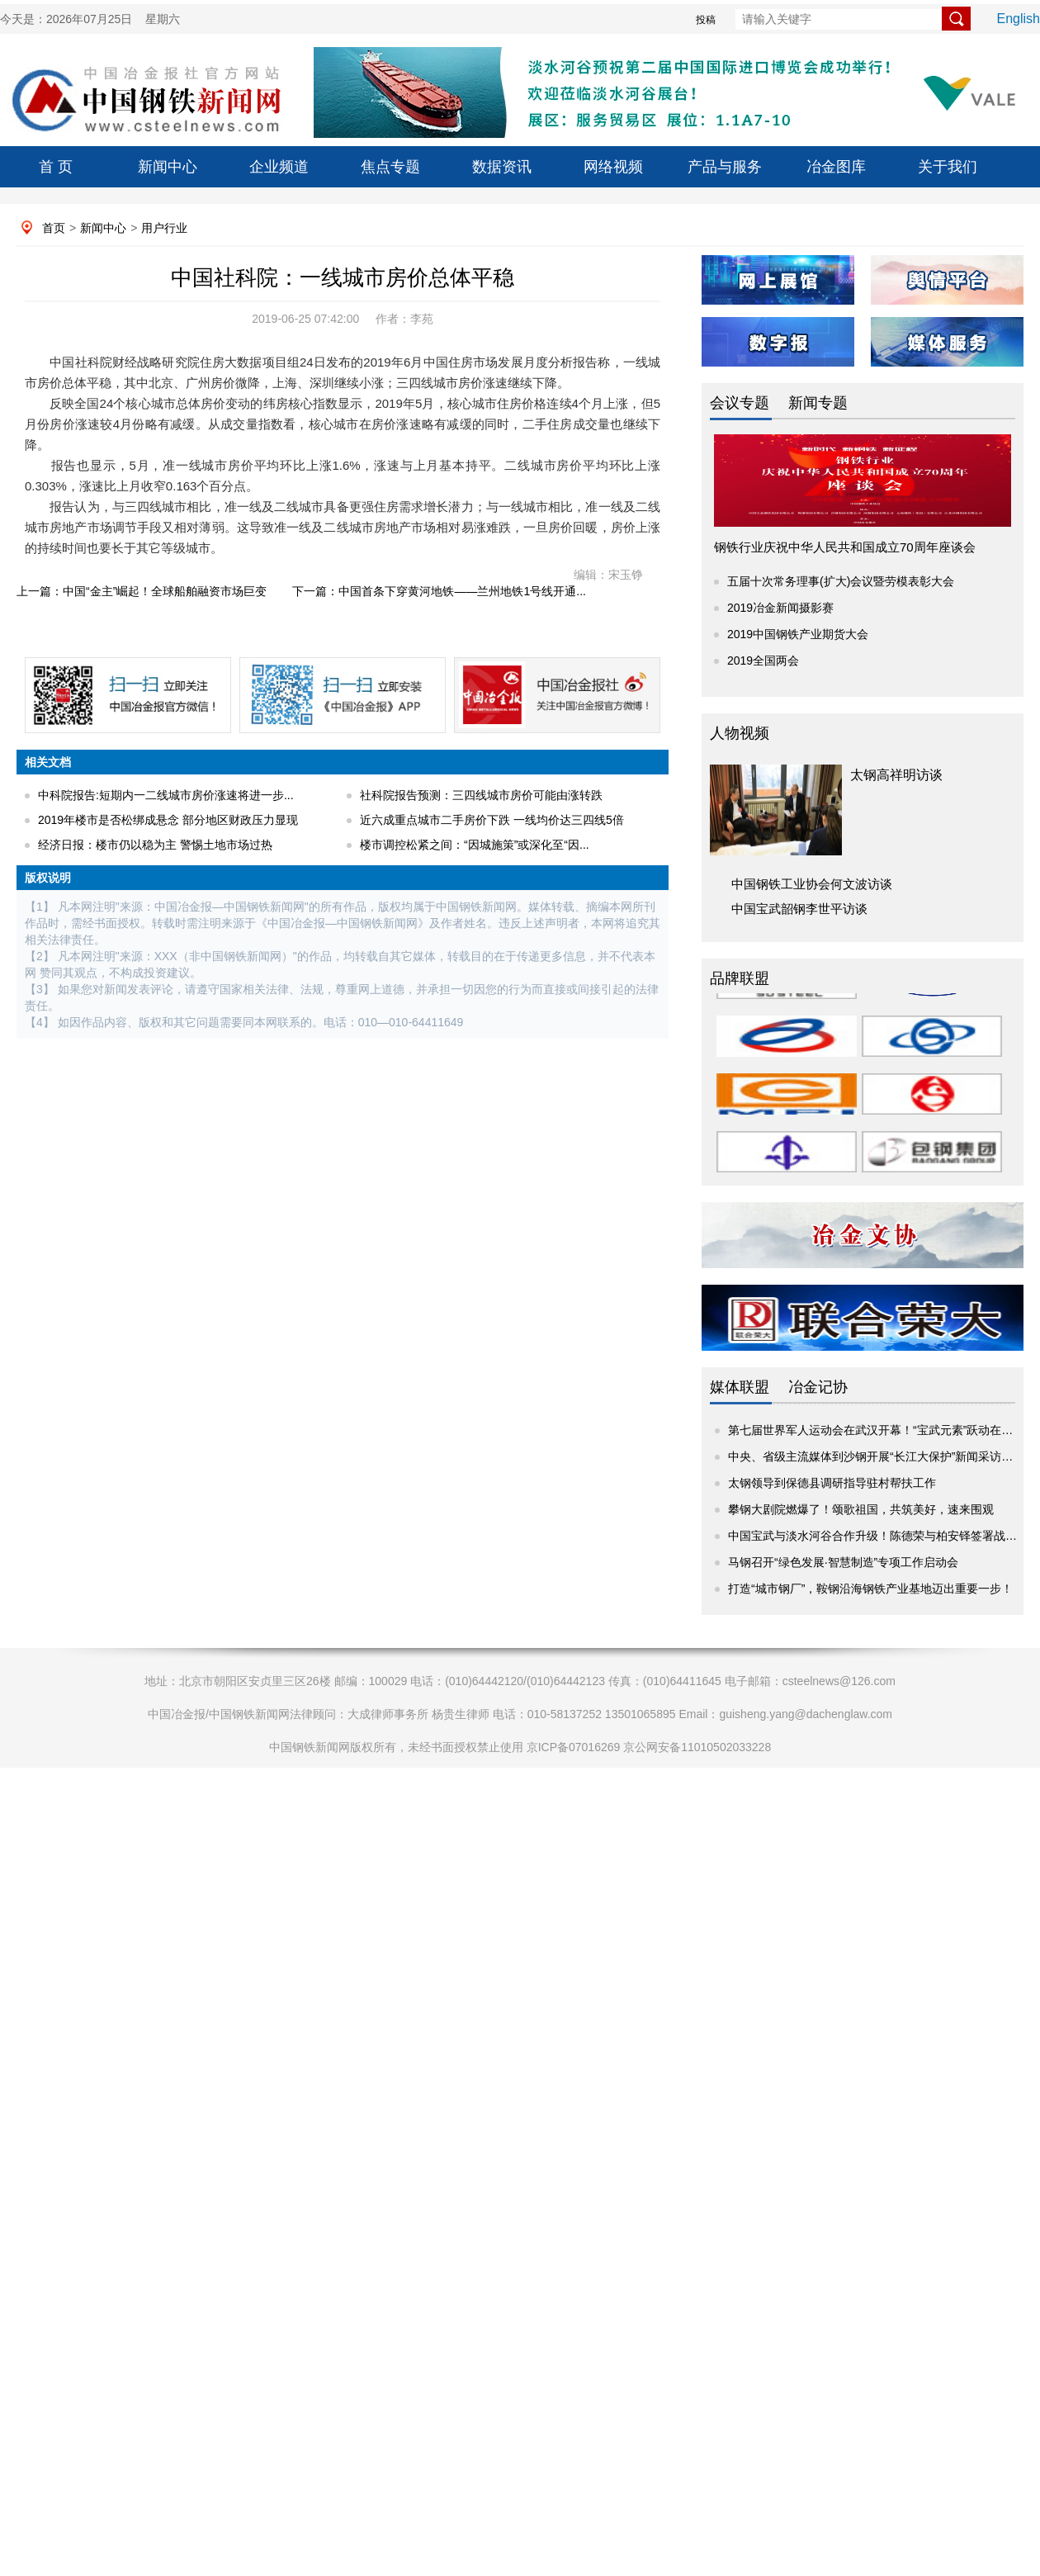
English (1018, 19)
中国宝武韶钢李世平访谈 (799, 909)
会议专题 (739, 403)
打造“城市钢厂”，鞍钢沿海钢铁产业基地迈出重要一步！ (870, 1588)
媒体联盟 (739, 1387)
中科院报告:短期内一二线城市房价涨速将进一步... (166, 795)
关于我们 (947, 167)
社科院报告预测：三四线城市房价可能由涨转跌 (481, 795)
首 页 (56, 167)
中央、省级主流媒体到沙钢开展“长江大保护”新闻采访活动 (876, 1456)
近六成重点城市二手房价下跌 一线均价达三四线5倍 (492, 819)
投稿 (706, 20)
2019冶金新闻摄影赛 (780, 607)
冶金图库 (836, 167)
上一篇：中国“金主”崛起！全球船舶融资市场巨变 (142, 591)
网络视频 (613, 167)
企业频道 (279, 167)
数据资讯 (502, 167)
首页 (53, 227)
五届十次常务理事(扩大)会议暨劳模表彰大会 (840, 581)
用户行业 (164, 227)
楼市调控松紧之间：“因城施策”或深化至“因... (474, 844)
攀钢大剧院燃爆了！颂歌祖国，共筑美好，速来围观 (861, 1509)
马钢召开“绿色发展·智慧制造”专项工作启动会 (843, 1562)
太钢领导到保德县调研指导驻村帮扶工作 (832, 1482)
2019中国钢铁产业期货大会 (797, 634)
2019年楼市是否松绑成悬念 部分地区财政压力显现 (168, 819)
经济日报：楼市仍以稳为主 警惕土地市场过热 (155, 844)
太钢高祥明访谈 (896, 775)
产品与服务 (725, 167)
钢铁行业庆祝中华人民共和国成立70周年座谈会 (845, 547)
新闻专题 (818, 403)
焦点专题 (390, 167)
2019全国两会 (763, 660)
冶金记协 (818, 1387)
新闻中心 (167, 167)
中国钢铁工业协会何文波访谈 (811, 884)
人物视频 (739, 733)
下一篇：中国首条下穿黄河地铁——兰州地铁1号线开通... (438, 591)
